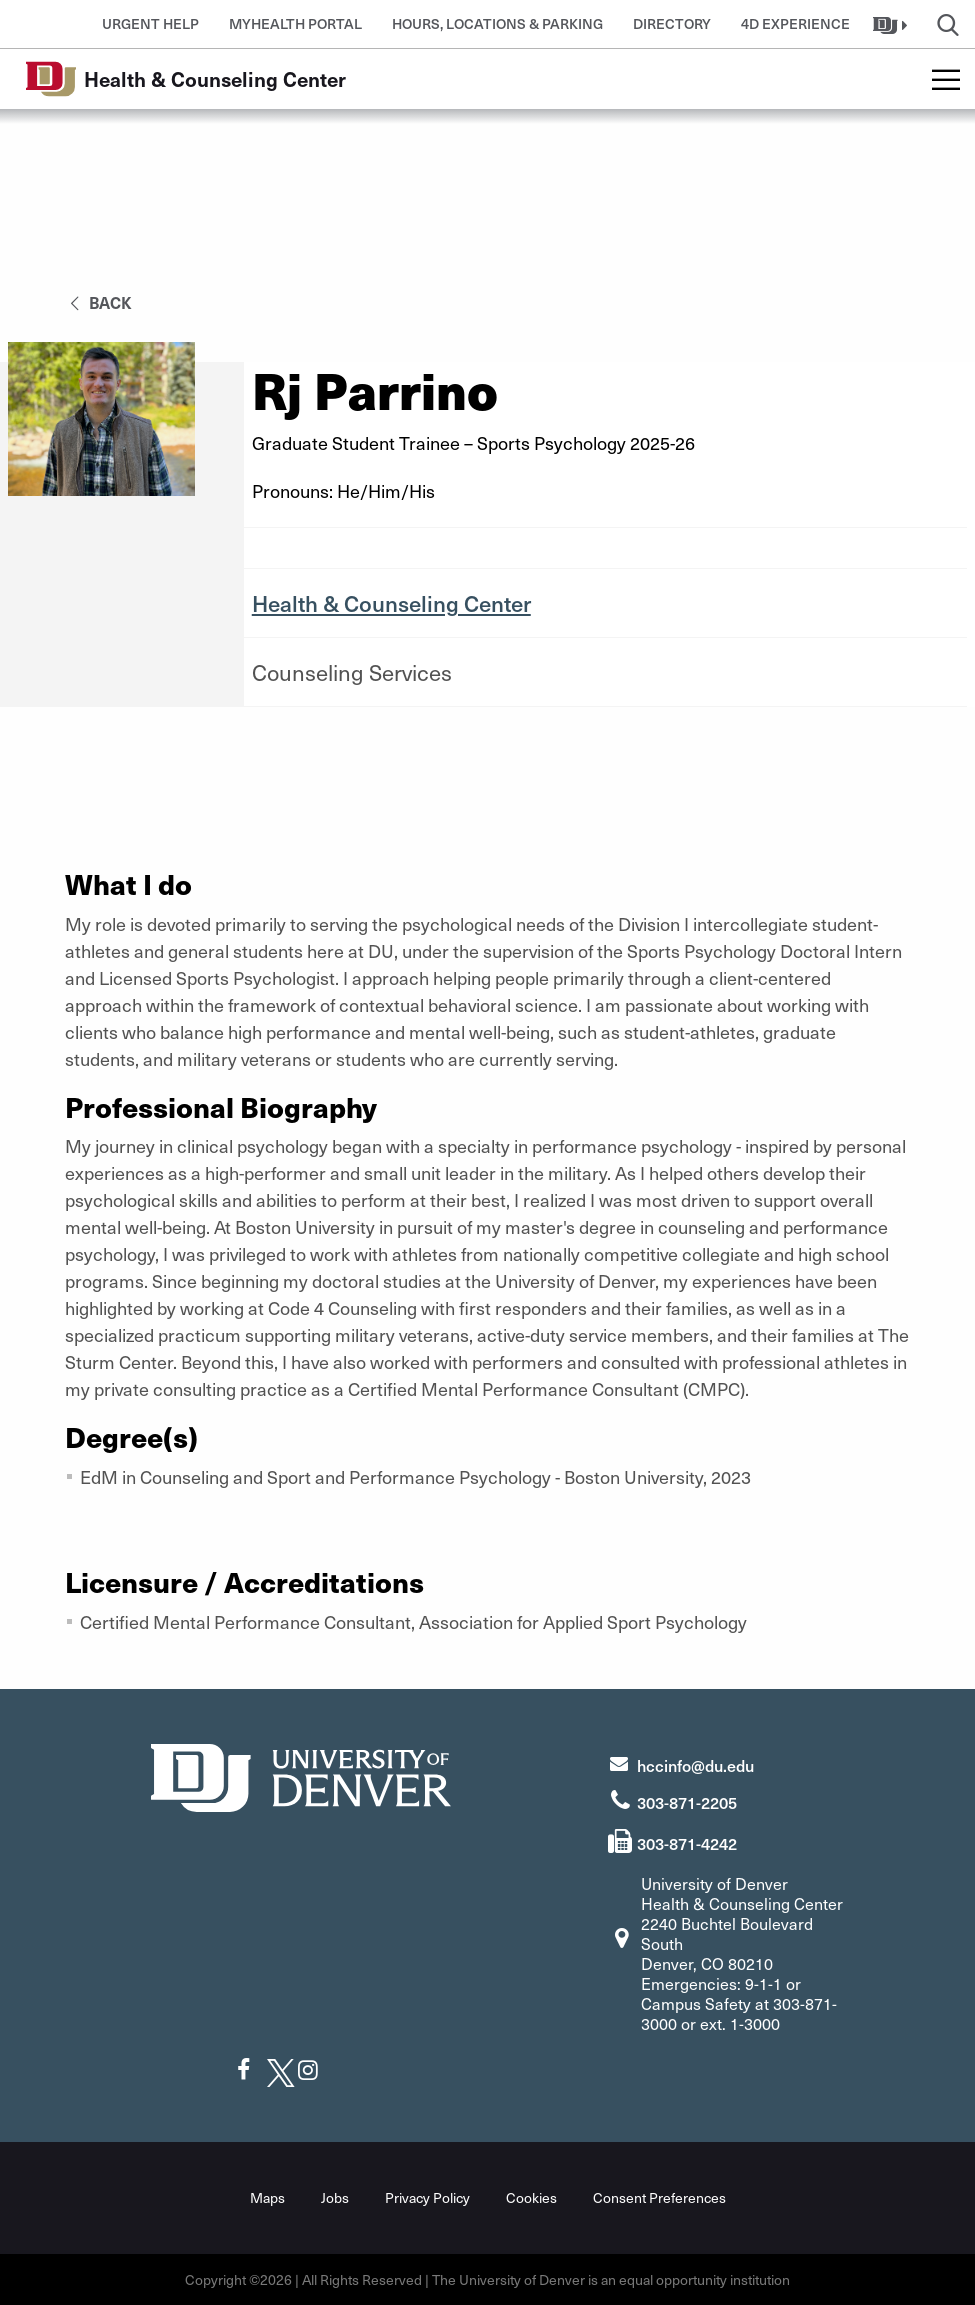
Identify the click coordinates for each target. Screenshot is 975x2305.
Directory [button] (672, 23)
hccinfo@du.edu (695, 1765)
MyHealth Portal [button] (295, 23)
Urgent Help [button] (150, 23)
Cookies (531, 2197)
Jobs (335, 2197)
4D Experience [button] (795, 23)
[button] (892, 24)
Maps (267, 2197)
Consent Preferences (659, 2197)
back (97, 302)
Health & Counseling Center (391, 603)
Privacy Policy (427, 2197)
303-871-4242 (687, 1843)
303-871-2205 (687, 1802)
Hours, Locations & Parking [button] (497, 23)
